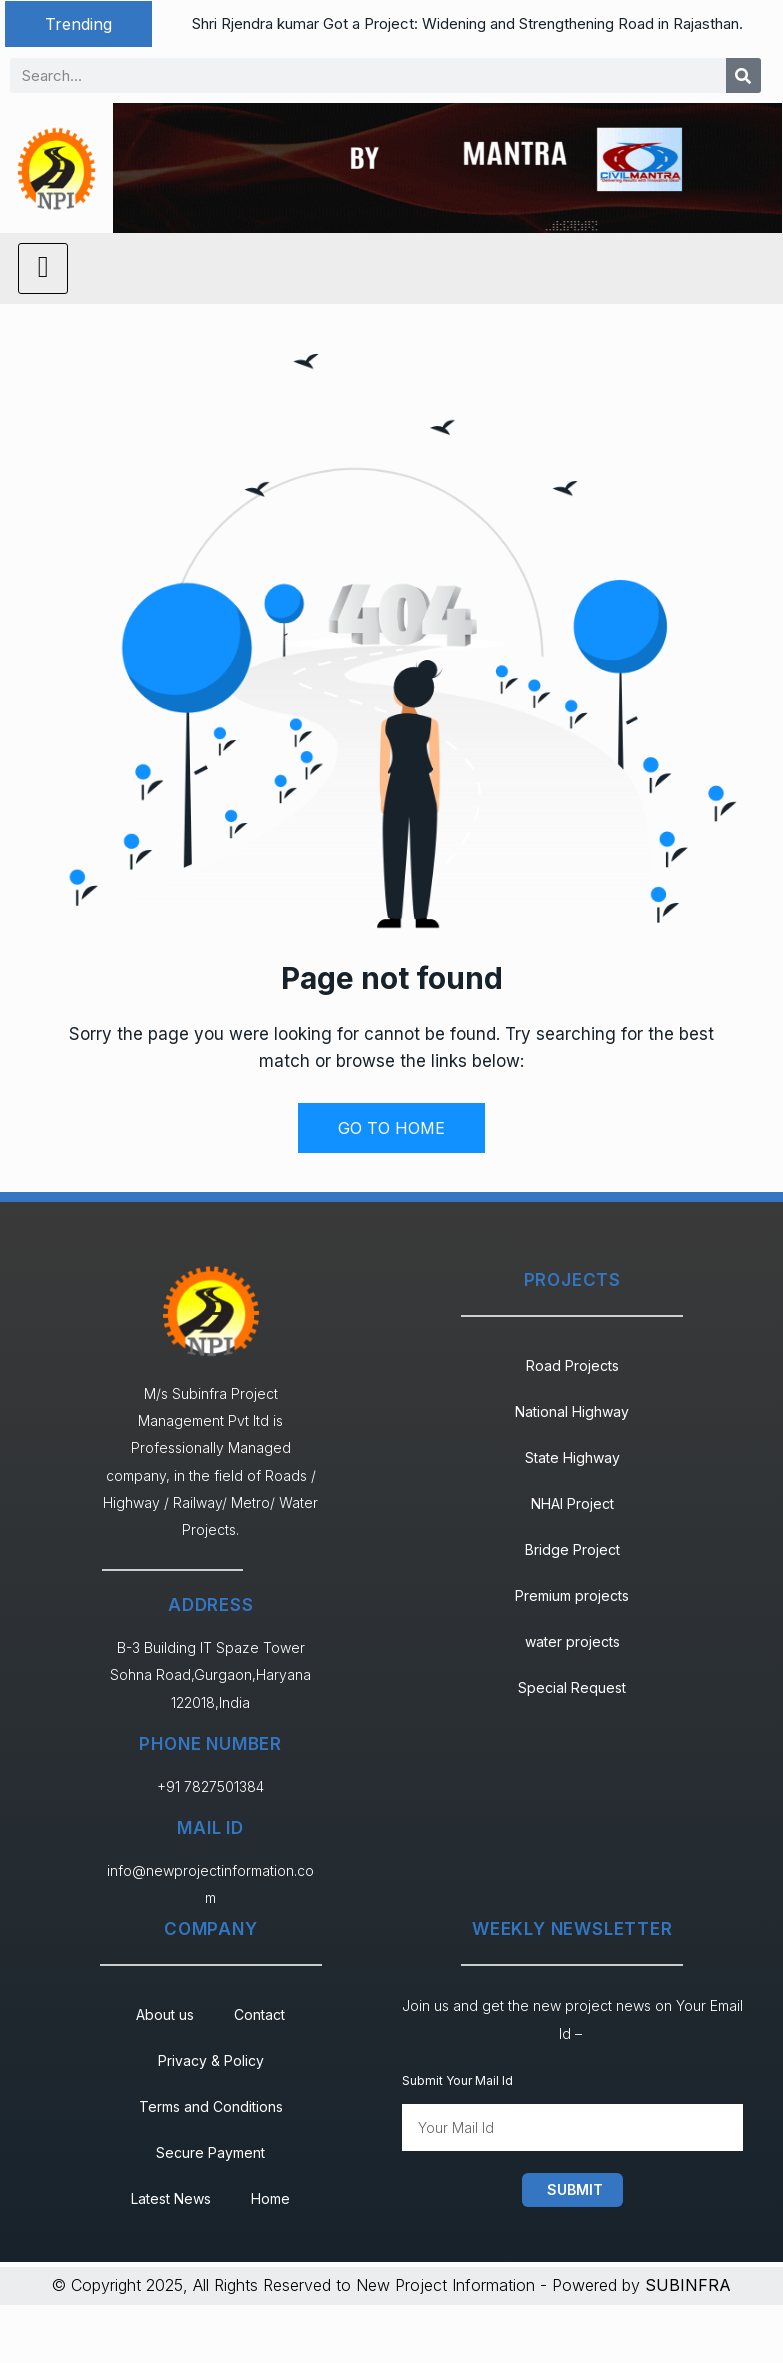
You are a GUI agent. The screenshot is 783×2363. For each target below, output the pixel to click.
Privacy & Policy (211, 2060)
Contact (259, 2014)
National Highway (572, 1411)
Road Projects (572, 1365)
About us (165, 2014)
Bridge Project (572, 1549)
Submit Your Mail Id (457, 2080)
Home (270, 2198)
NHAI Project (572, 1503)
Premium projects (572, 1595)
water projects (572, 1641)
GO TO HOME (391, 1128)
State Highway (572, 1457)
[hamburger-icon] (43, 268)
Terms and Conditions (211, 2106)
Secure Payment (210, 2152)
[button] (78, 24)
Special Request (572, 1687)
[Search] (743, 75)
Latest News (171, 2198)
